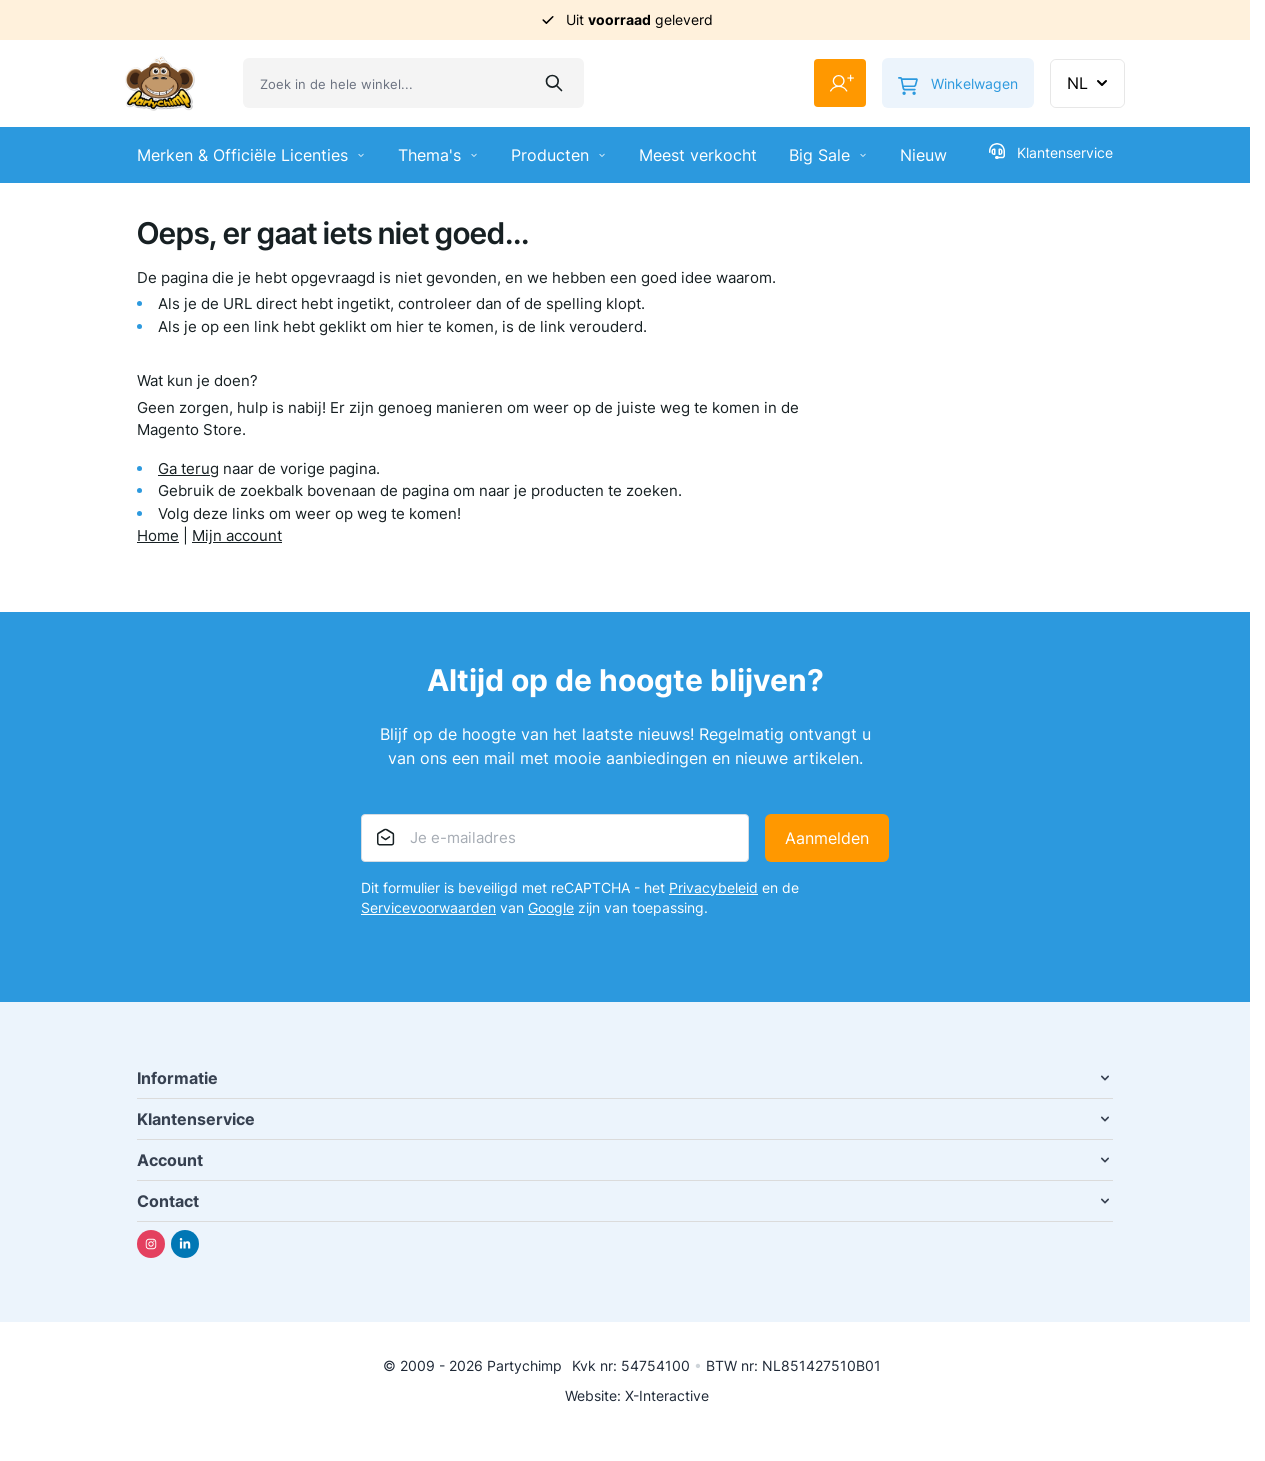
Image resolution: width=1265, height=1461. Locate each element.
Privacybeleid (713, 887)
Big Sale (828, 155)
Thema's (438, 155)
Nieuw (923, 155)
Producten (559, 155)
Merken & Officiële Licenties (251, 155)
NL (1089, 83)
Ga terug (188, 468)
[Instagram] (151, 1244)
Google (551, 907)
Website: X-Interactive (637, 1395)
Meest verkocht (698, 155)
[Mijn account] (840, 83)
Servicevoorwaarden (428, 907)
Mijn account (237, 535)
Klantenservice (1051, 152)
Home (158, 535)
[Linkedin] (185, 1244)
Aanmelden (827, 838)
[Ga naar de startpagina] (160, 83)
